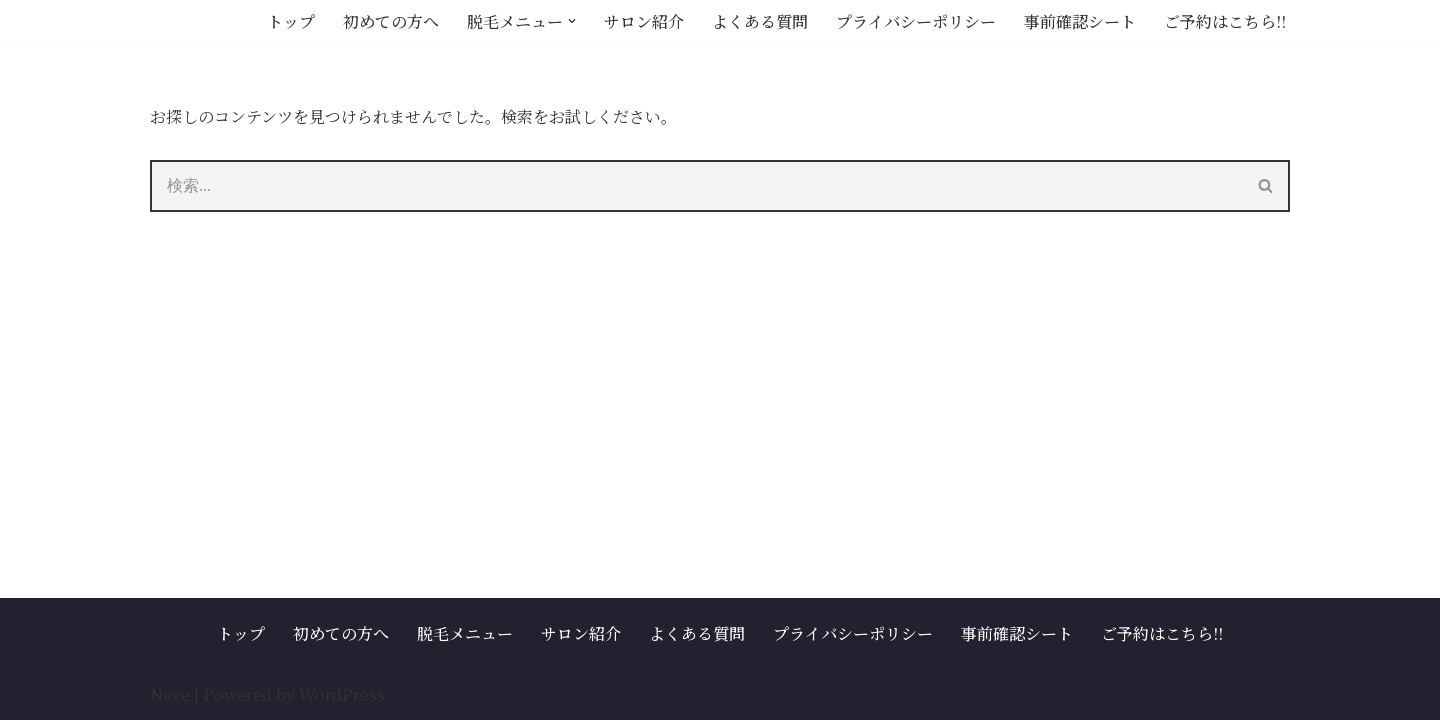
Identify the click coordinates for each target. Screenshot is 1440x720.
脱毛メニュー (465, 633)
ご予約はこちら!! (1225, 21)
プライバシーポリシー (916, 21)
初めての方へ (391, 21)
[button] (572, 21)
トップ (291, 21)
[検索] (696, 186)
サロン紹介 (644, 21)
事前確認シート (1080, 21)
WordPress (342, 694)
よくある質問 (760, 21)
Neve (170, 694)
